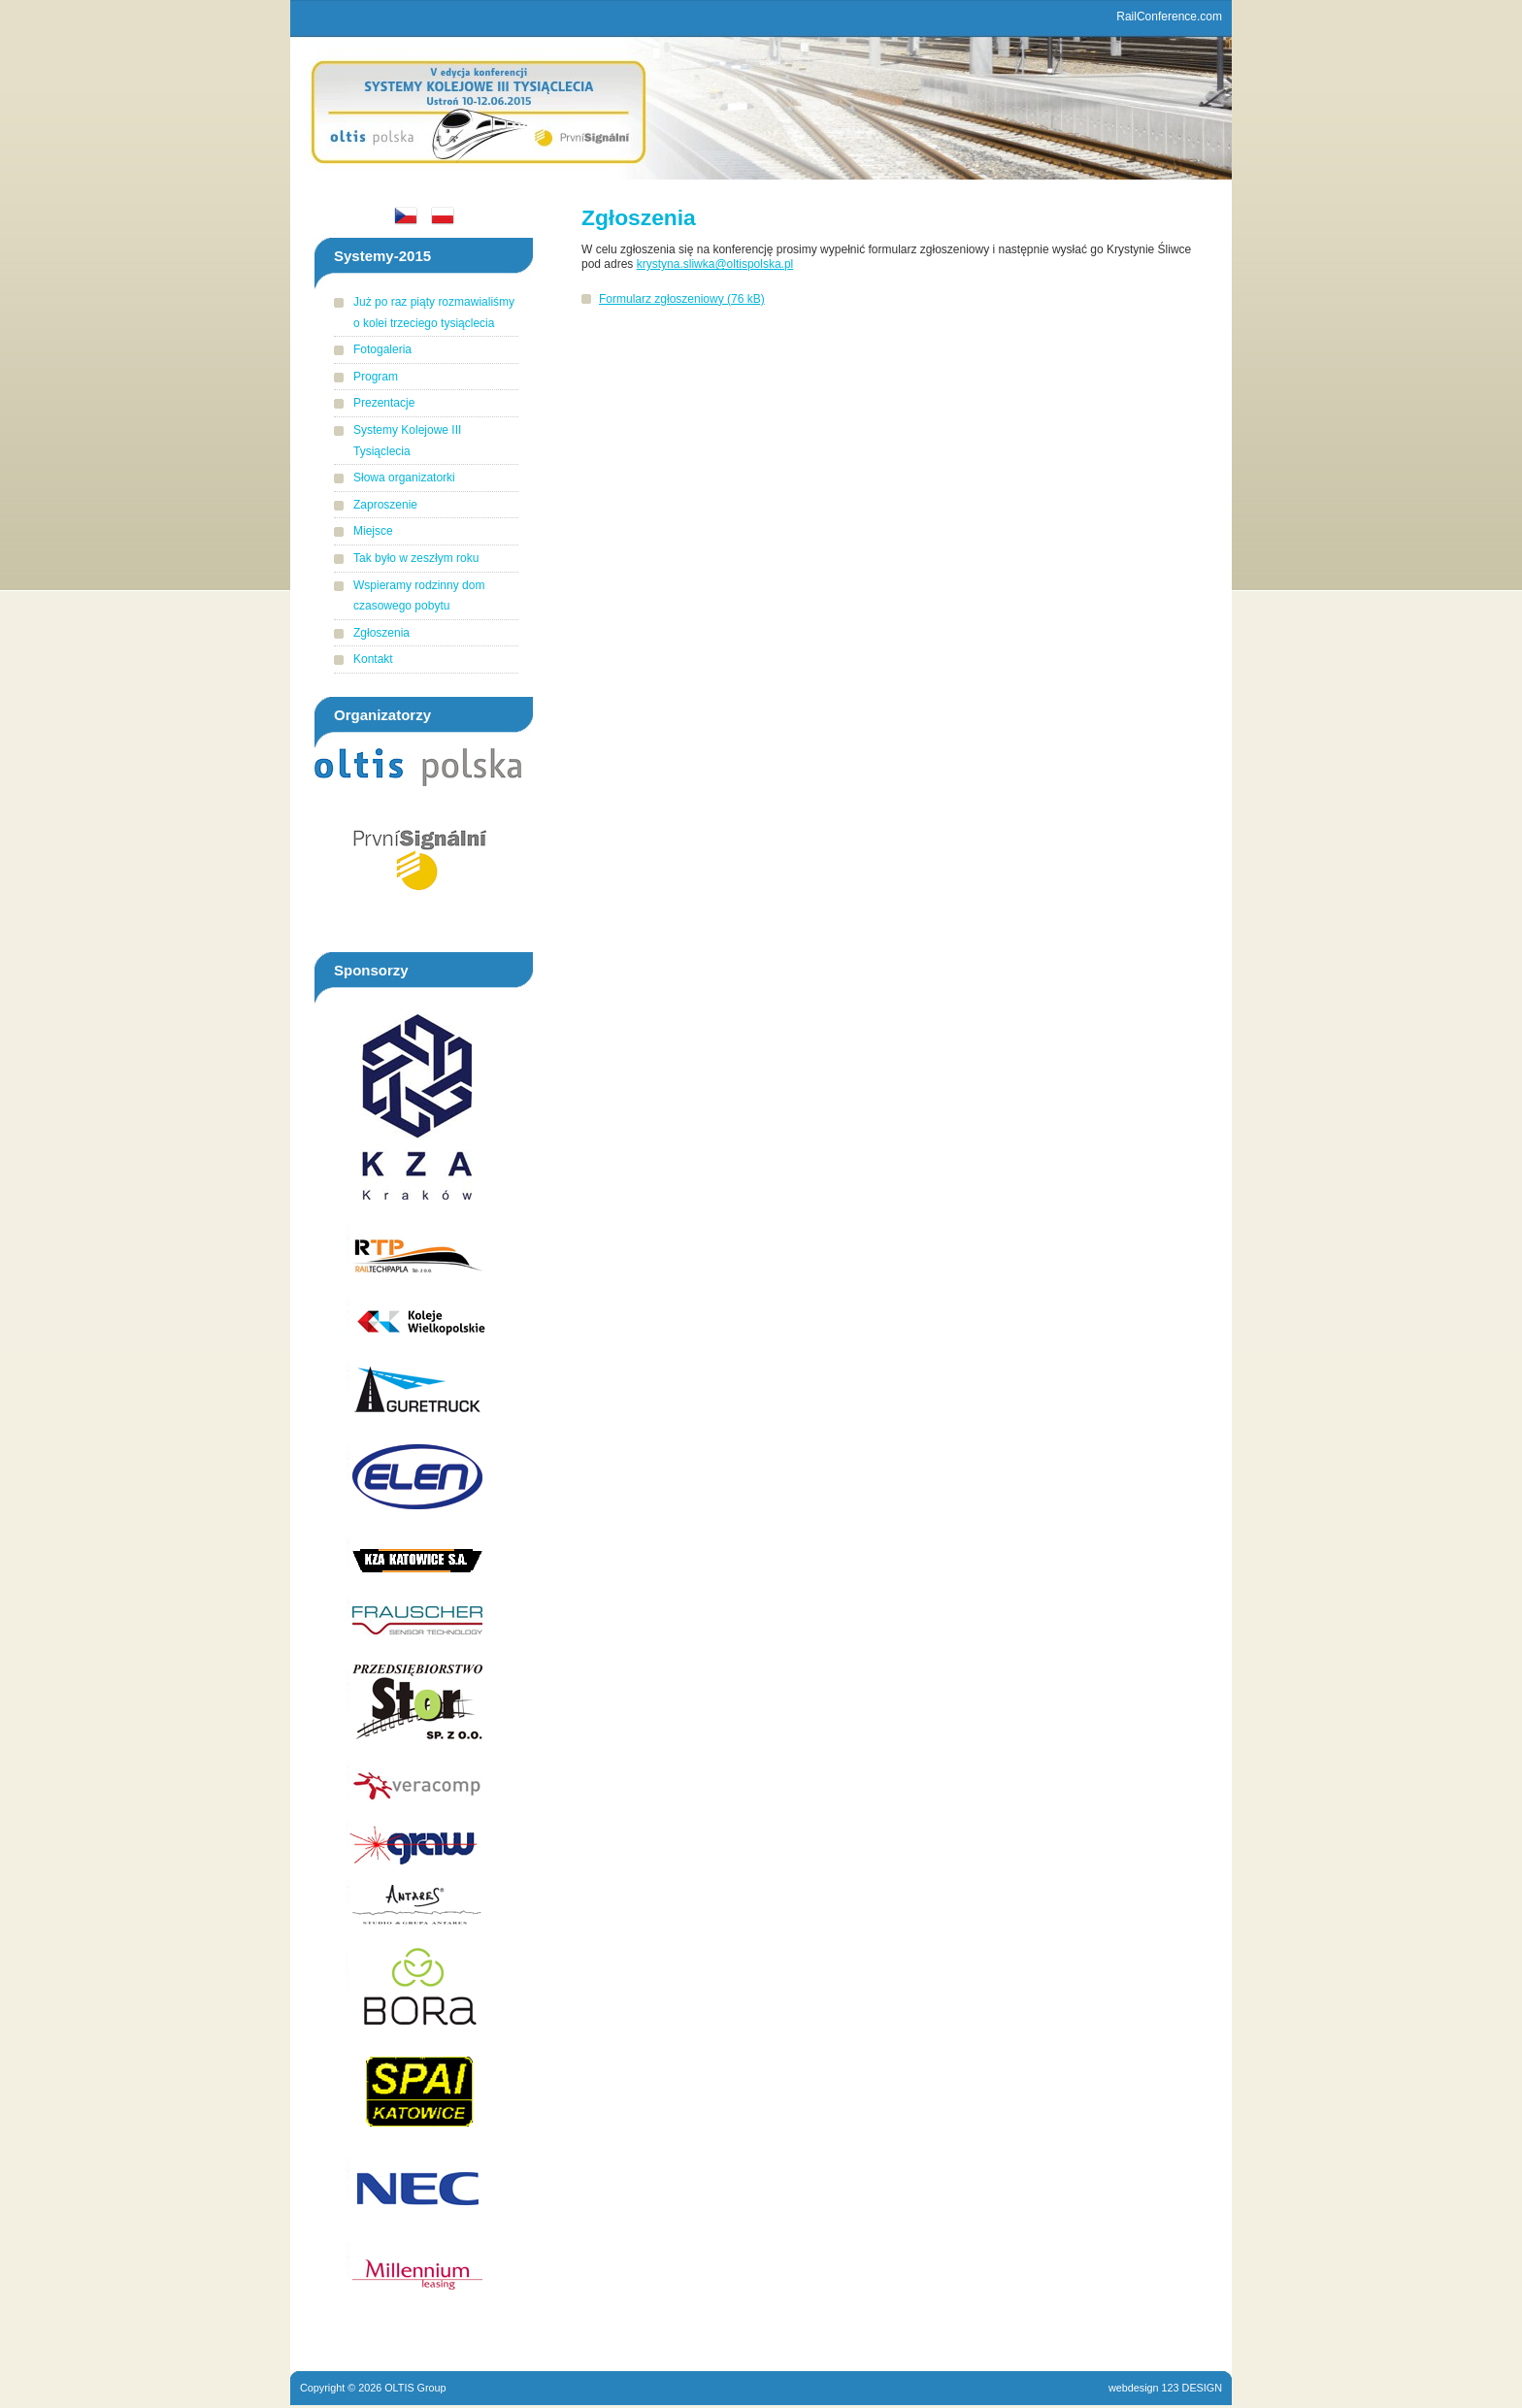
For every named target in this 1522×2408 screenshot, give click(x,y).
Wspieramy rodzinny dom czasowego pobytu (418, 595)
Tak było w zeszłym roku (416, 558)
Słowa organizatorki (404, 477)
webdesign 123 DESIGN (1165, 2387)
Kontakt (373, 659)
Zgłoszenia (381, 633)
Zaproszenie (385, 504)
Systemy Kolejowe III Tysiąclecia (407, 440)
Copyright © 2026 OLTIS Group (373, 2387)
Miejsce (373, 531)
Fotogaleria (382, 349)
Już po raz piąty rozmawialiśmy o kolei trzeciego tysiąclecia (433, 312)
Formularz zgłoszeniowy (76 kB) (682, 299)
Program (375, 376)
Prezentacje (383, 403)
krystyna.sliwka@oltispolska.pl (715, 264)
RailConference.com (1169, 16)
